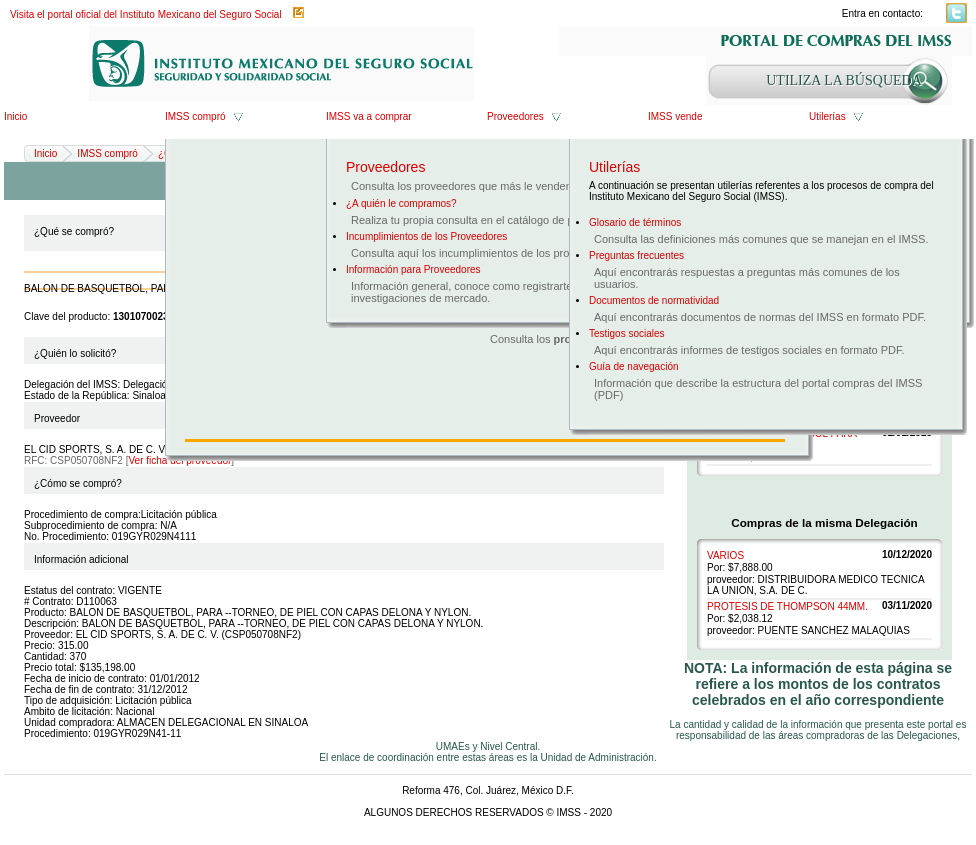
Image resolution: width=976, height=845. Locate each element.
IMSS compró (195, 116)
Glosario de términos (635, 222)
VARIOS (725, 555)
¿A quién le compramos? (401, 203)
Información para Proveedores (413, 269)
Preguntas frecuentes (636, 255)
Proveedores (515, 116)
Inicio (15, 116)
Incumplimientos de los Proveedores (426, 236)
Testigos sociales (627, 333)
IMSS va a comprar (369, 116)
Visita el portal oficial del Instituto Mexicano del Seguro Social (146, 14)
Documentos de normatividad (654, 300)
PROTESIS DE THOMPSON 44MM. (787, 606)
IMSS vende (675, 116)
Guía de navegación (634, 366)
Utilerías (827, 116)
